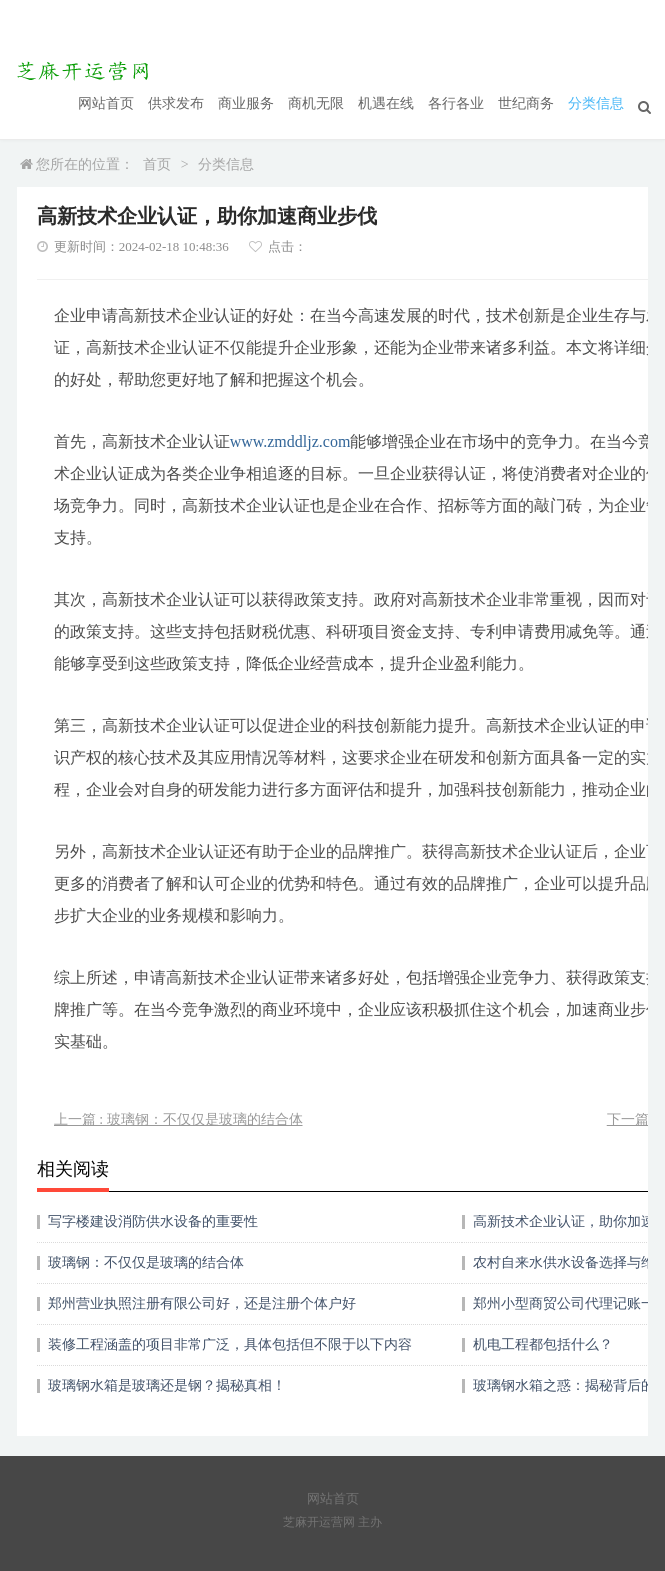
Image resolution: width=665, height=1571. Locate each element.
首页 (157, 164)
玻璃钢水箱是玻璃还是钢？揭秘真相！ (167, 1385)
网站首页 (106, 103)
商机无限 (316, 103)
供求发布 (176, 103)
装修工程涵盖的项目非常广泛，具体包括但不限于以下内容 (230, 1344)
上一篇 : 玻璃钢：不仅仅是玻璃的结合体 (178, 1119)
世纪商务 (526, 103)
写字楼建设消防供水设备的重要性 (153, 1221)
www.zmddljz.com (290, 441)
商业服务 (246, 103)
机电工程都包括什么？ (543, 1344)
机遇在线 (386, 103)
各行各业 (456, 103)
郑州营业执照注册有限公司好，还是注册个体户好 (202, 1303)
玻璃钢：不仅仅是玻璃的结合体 (146, 1262)
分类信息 (596, 103)
